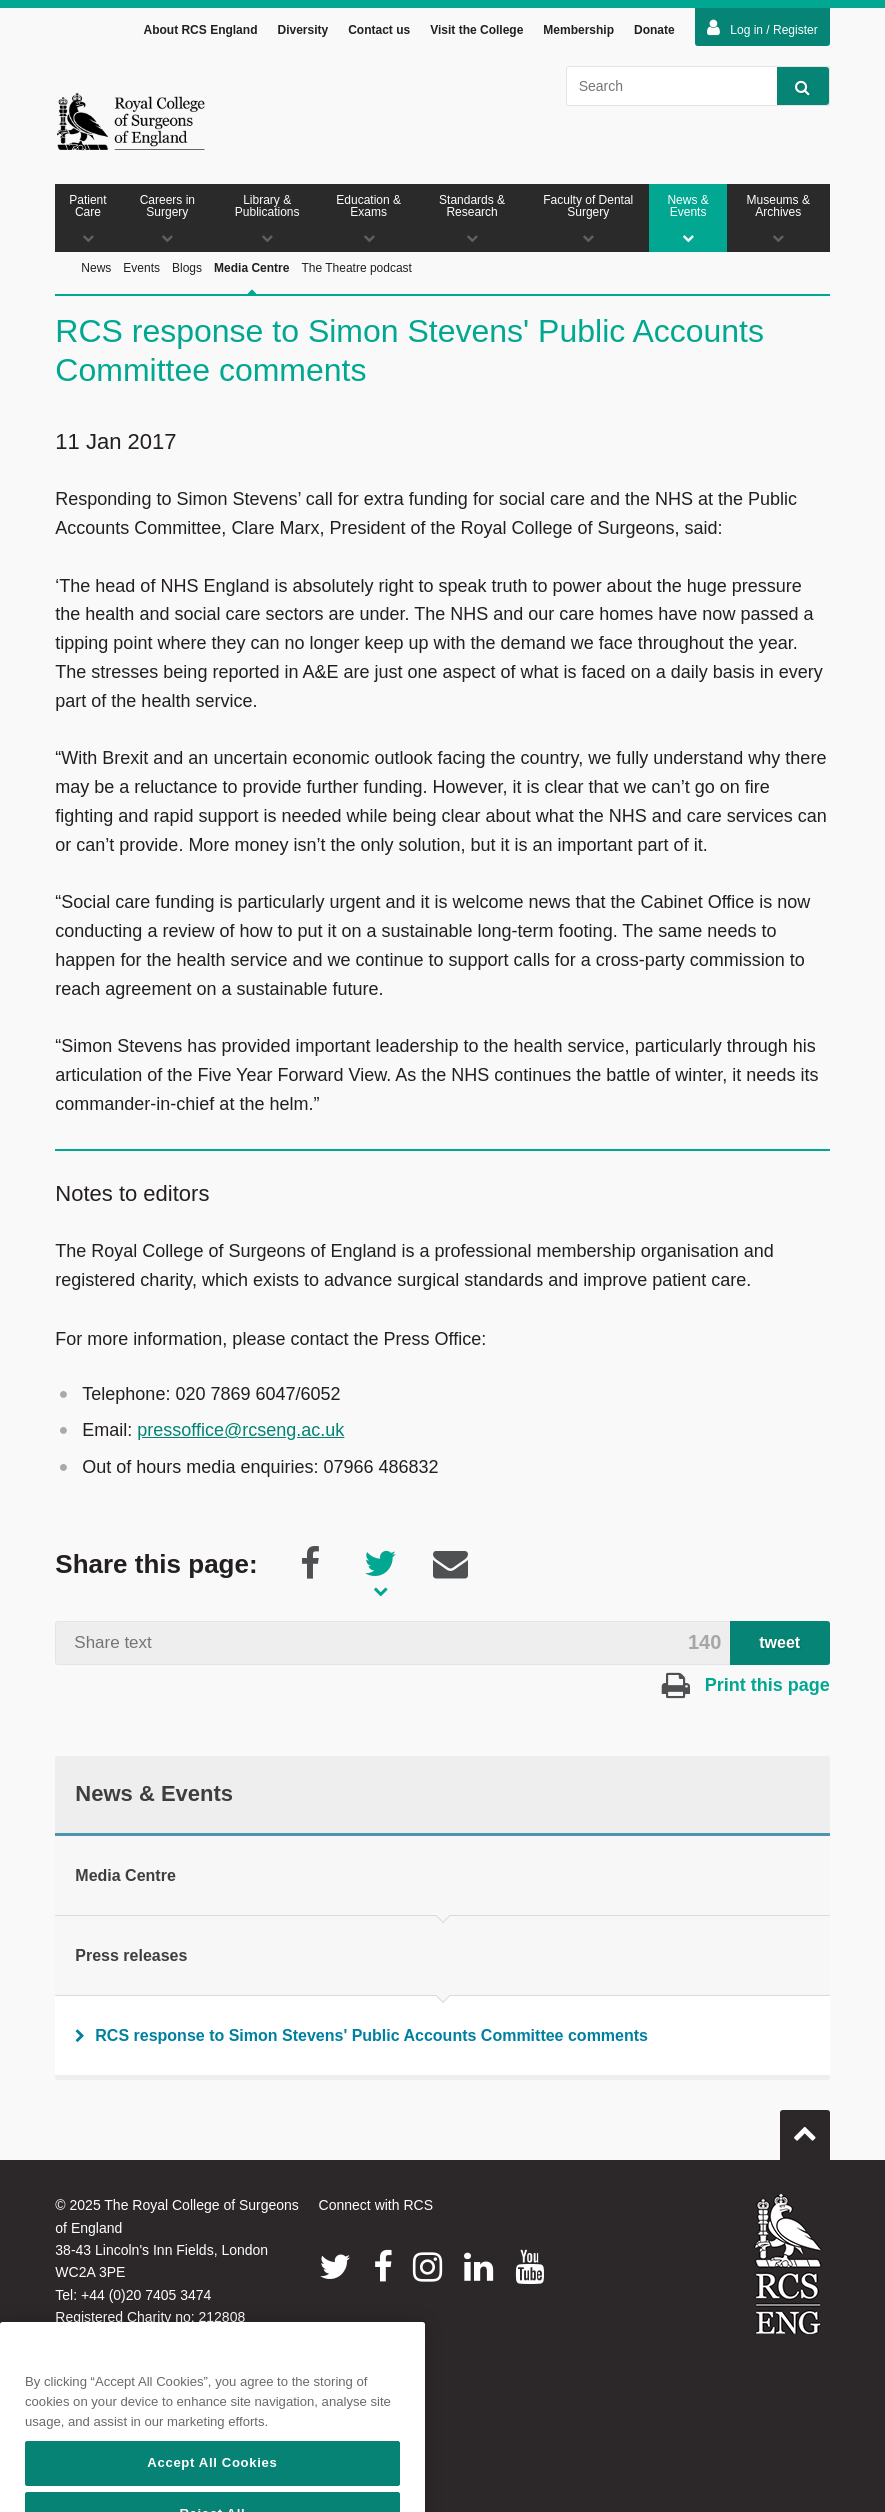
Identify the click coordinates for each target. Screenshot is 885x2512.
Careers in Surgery (167, 221)
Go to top (805, 2130)
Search (793, 89)
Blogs (187, 271)
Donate (654, 33)
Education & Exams (368, 221)
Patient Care (87, 221)
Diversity (302, 33)
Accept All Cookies (212, 2488)
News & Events (687, 221)
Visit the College (476, 33)
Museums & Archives (778, 221)
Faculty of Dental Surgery (588, 221)
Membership (578, 33)
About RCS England (200, 33)
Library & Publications (267, 221)
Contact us (379, 33)
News (96, 271)
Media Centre (251, 293)
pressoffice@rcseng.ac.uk (240, 1433)
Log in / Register (762, 31)
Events (141, 271)
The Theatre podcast (356, 271)
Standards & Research (472, 221)
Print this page (746, 1688)
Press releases (131, 1958)
